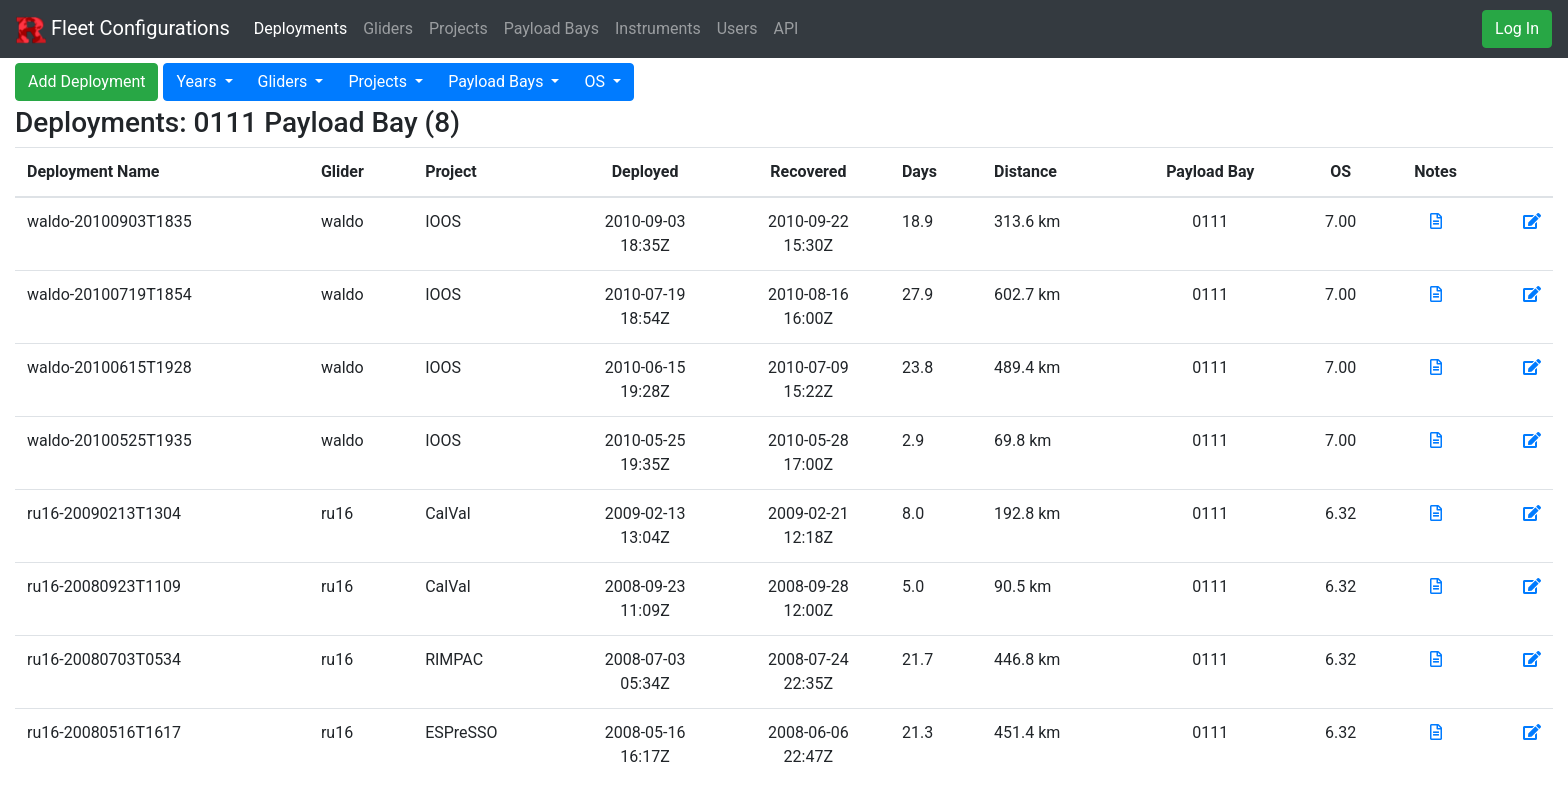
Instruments (658, 28)
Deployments (300, 28)
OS (596, 81)
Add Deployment (86, 81)
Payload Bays (551, 28)
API (786, 28)
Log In (1517, 28)
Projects (458, 28)
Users (737, 28)
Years (198, 81)
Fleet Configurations (123, 30)
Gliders (388, 28)
